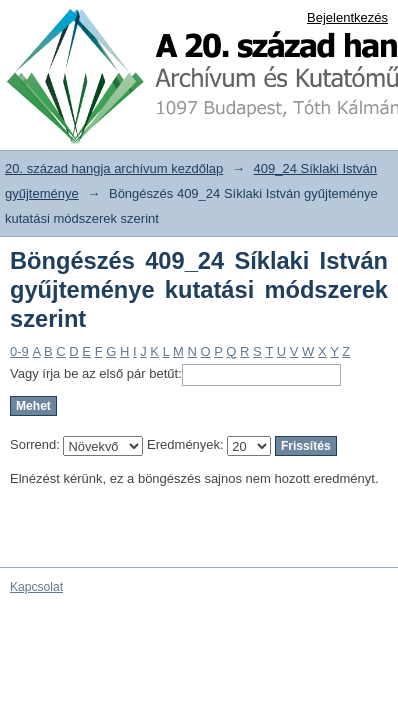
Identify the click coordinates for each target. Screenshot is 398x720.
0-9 (19, 351)
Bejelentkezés (347, 17)
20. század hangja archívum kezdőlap (114, 168)
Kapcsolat (36, 587)
